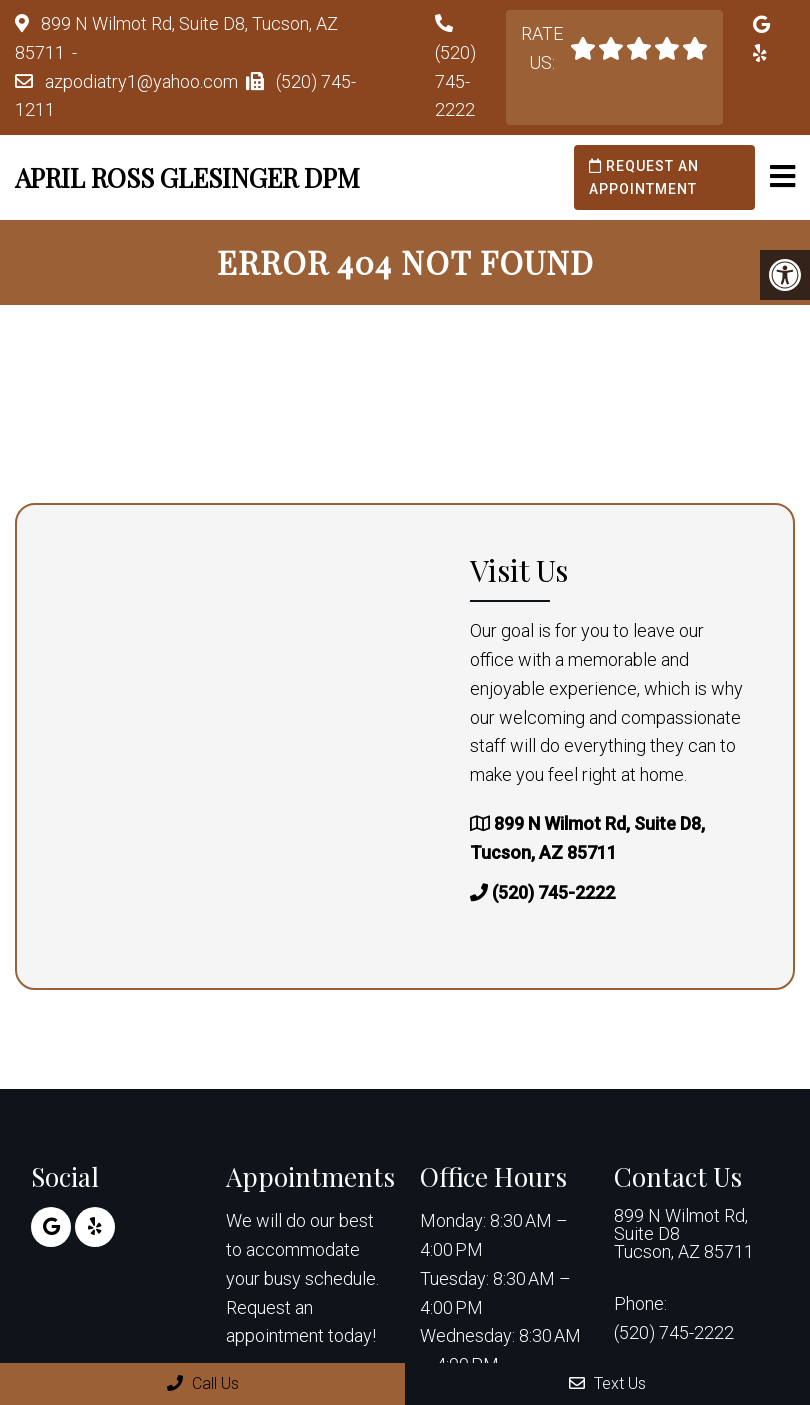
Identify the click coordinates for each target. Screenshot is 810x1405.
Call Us (203, 1383)
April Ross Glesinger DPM (187, 178)
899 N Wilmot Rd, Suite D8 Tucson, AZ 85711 (684, 1234)
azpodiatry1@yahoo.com (141, 81)
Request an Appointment (644, 177)
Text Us (607, 1383)
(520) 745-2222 (455, 81)
